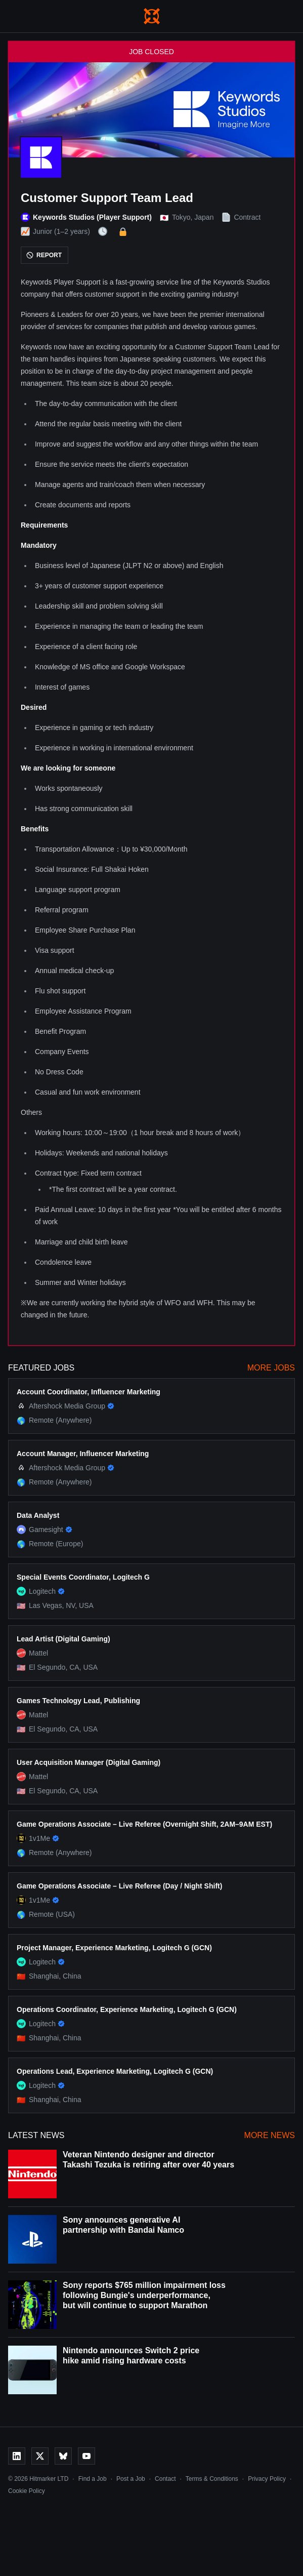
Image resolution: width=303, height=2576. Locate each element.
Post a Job (130, 2478)
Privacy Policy (267, 2478)
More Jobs (271, 1367)
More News (269, 2135)
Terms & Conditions (212, 2478)
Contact (165, 2478)
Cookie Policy (26, 2490)
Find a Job (92, 2478)
